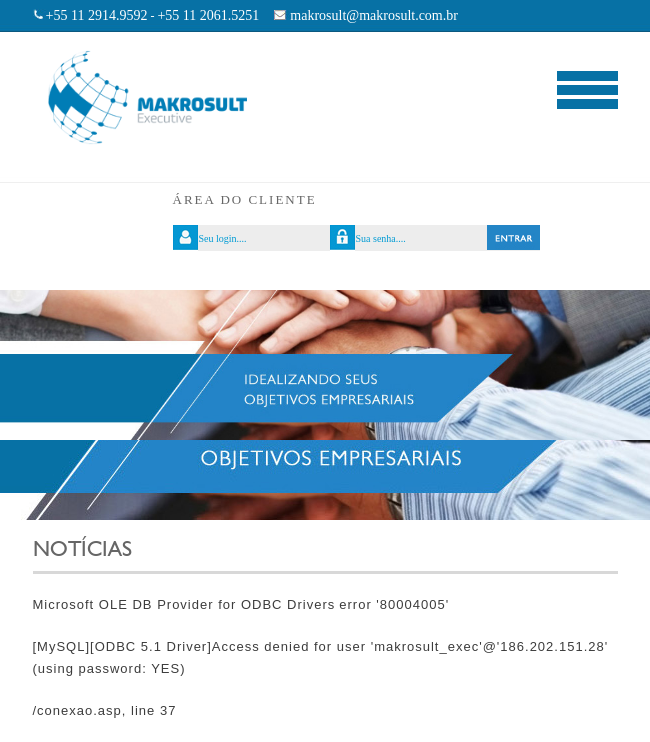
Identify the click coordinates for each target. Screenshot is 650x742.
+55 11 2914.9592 (97, 15)
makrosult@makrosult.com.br (374, 15)
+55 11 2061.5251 (208, 15)
